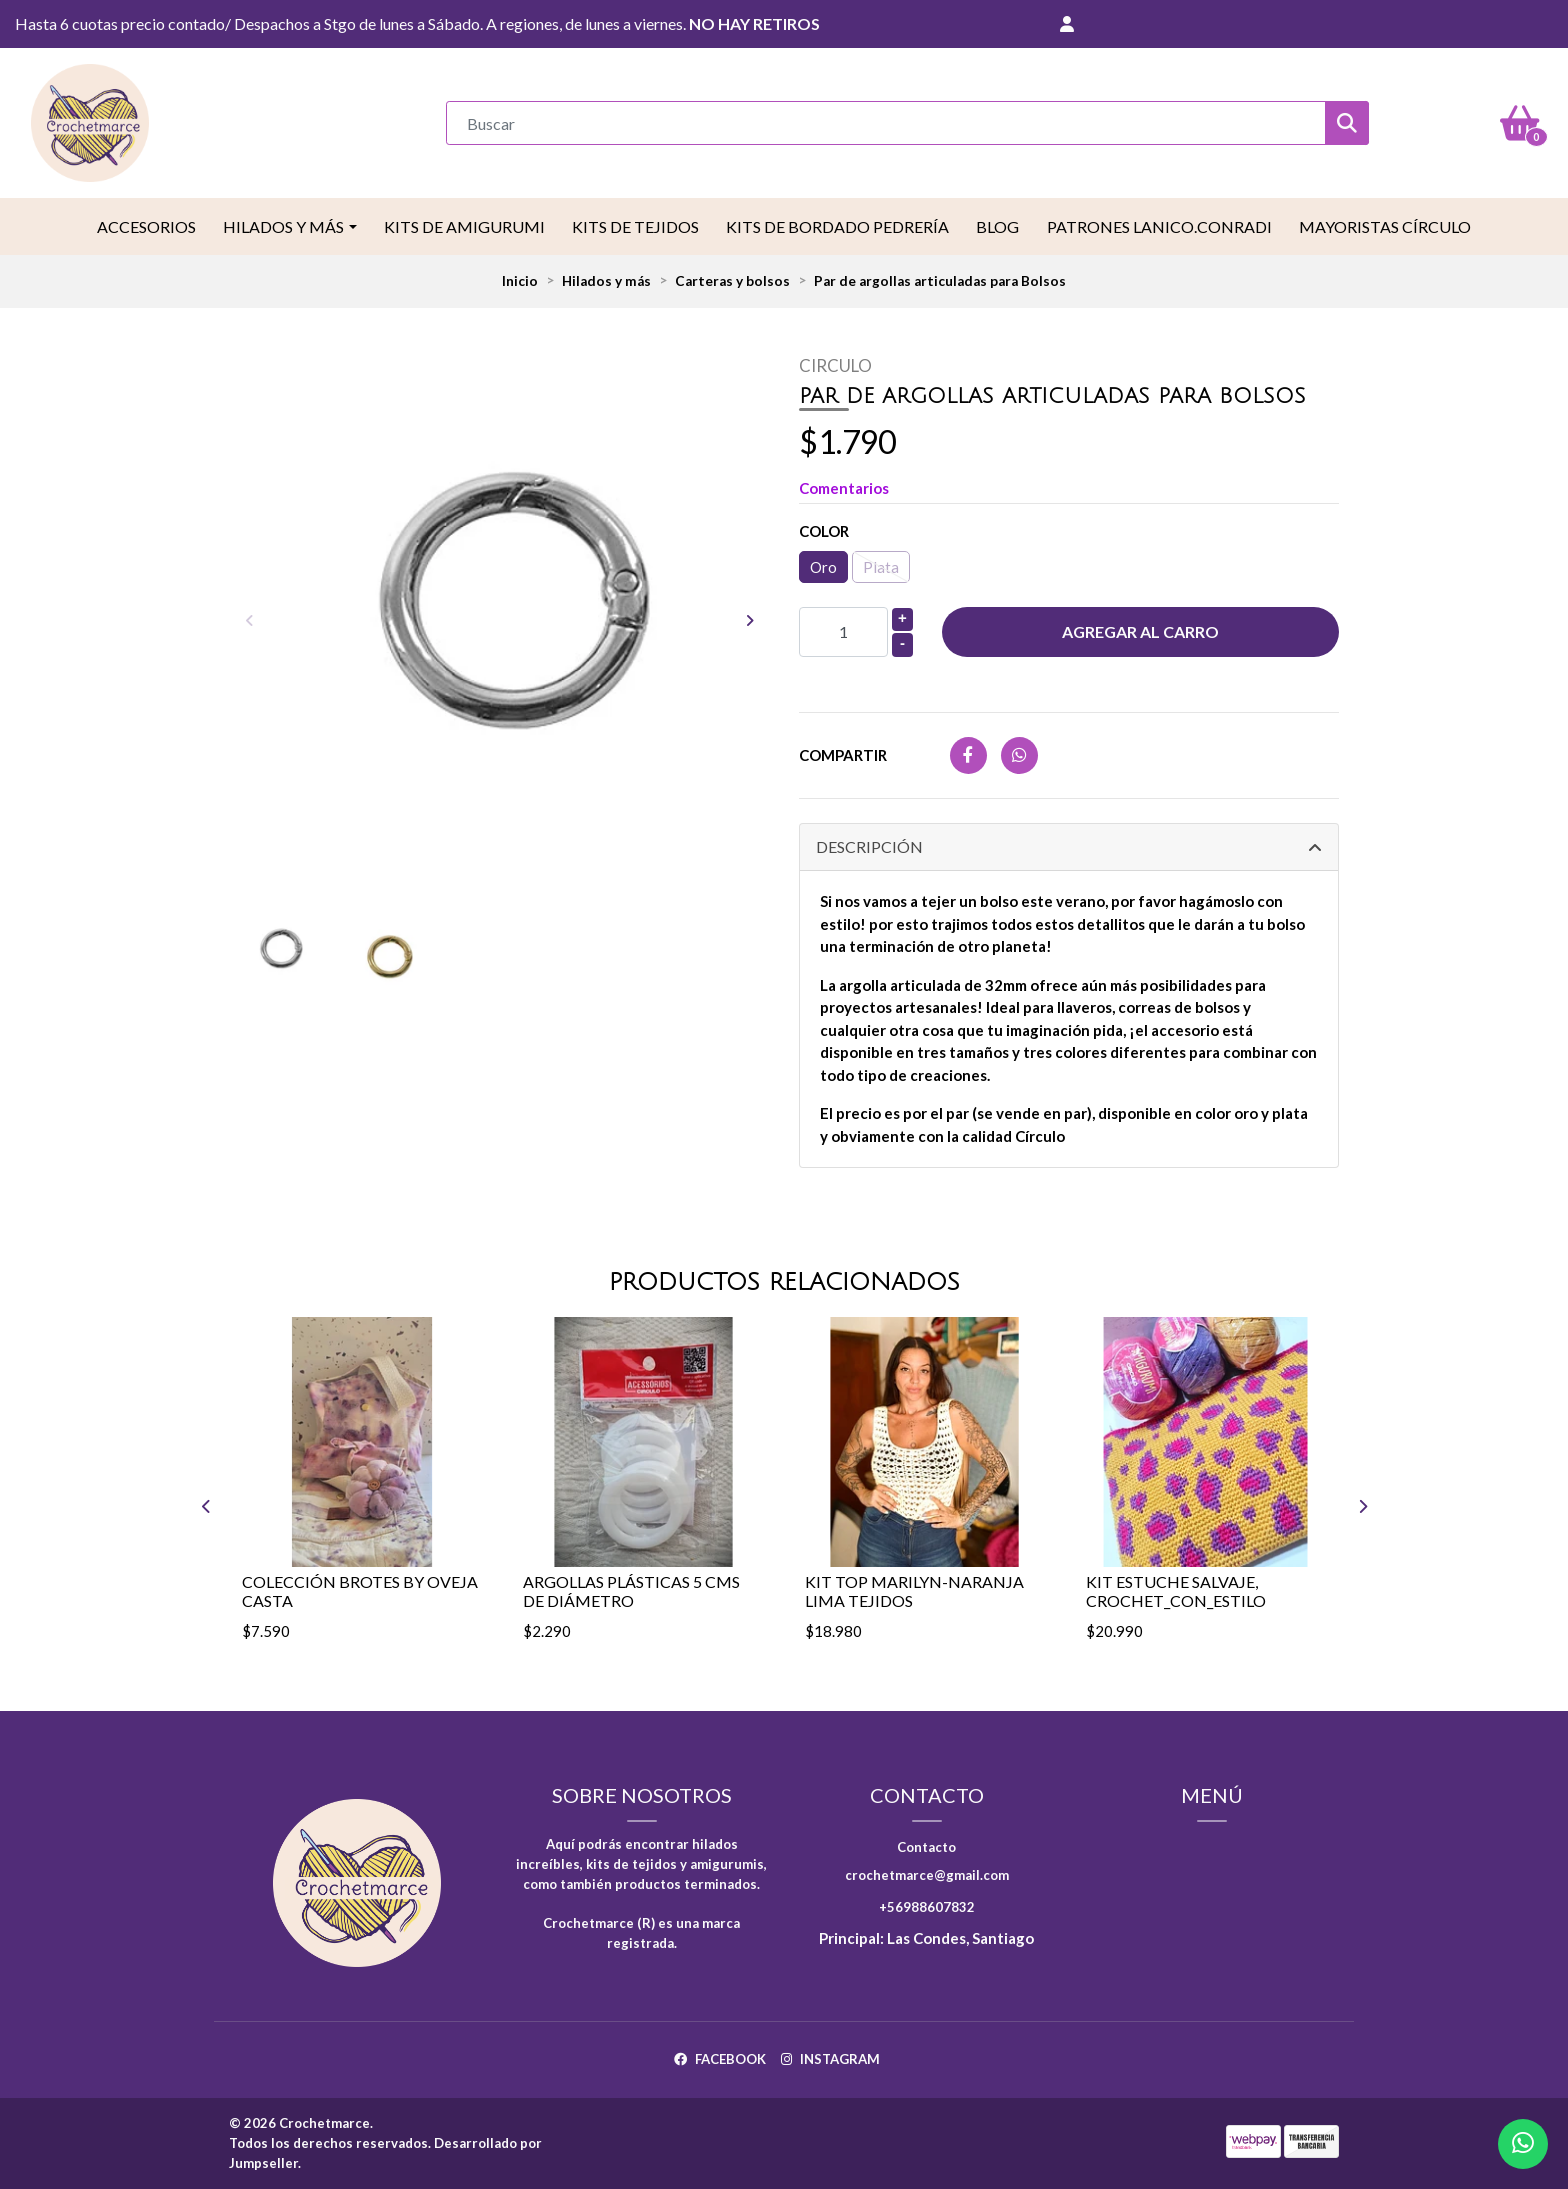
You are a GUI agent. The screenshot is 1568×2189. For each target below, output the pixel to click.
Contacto (926, 1847)
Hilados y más (283, 226)
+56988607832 (927, 1907)
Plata (881, 567)
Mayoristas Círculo (1385, 226)
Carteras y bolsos (732, 281)
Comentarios (844, 488)
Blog (997, 226)
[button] (1067, 24)
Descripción (869, 846)
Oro (823, 567)
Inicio (520, 281)
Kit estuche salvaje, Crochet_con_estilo (1176, 1591)
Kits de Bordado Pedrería (837, 226)
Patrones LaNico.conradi (1159, 226)
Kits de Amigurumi (464, 226)
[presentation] (249, 620)
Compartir (843, 755)
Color (824, 531)
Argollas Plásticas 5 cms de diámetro (631, 1591)
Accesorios (146, 226)
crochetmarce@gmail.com (927, 1875)
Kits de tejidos (635, 226)
